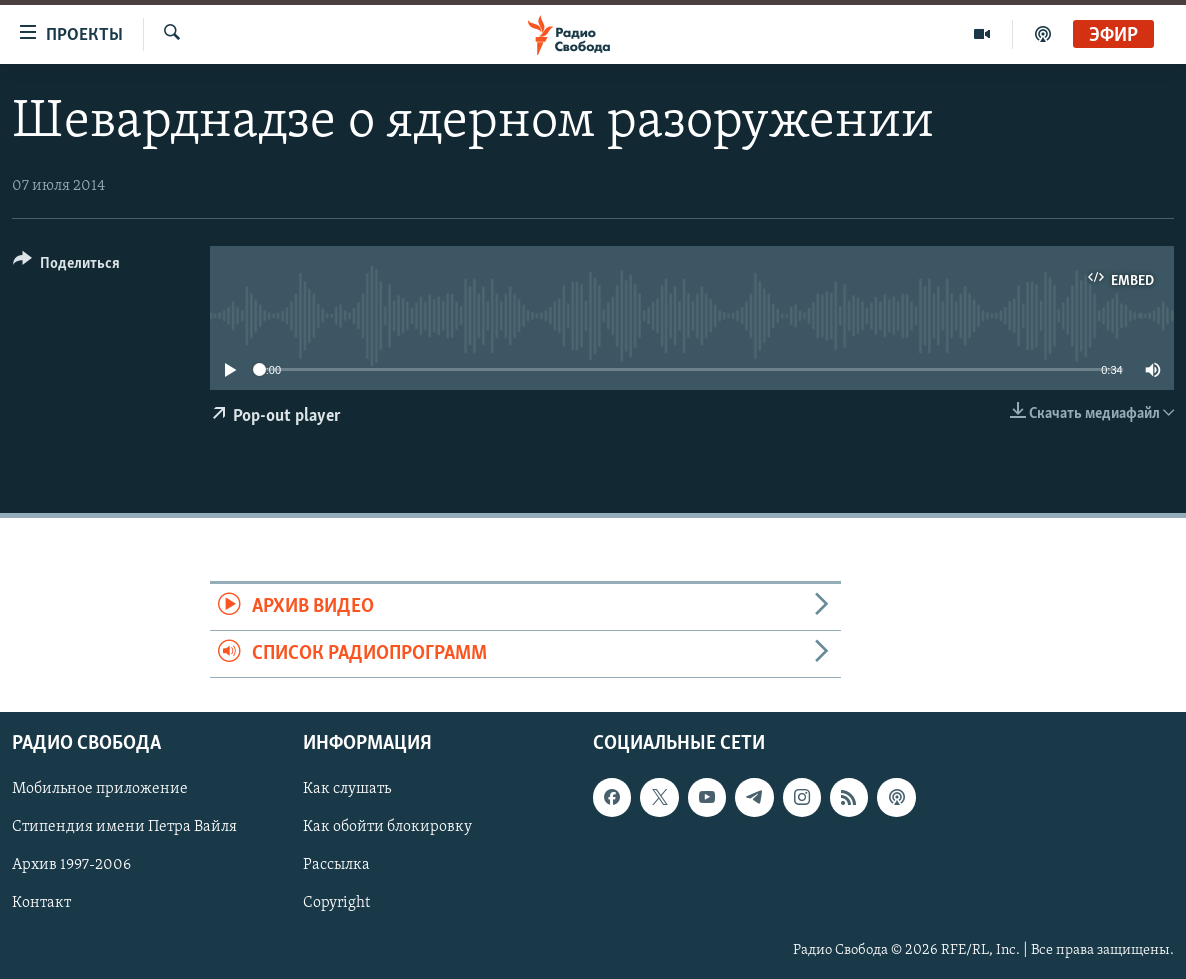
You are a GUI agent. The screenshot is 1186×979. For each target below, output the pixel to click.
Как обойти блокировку (387, 828)
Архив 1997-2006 (71, 866)
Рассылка (336, 866)
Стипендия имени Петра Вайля (124, 828)
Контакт (41, 904)
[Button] (66, 266)
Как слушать (347, 790)
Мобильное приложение (100, 790)
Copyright (336, 904)
